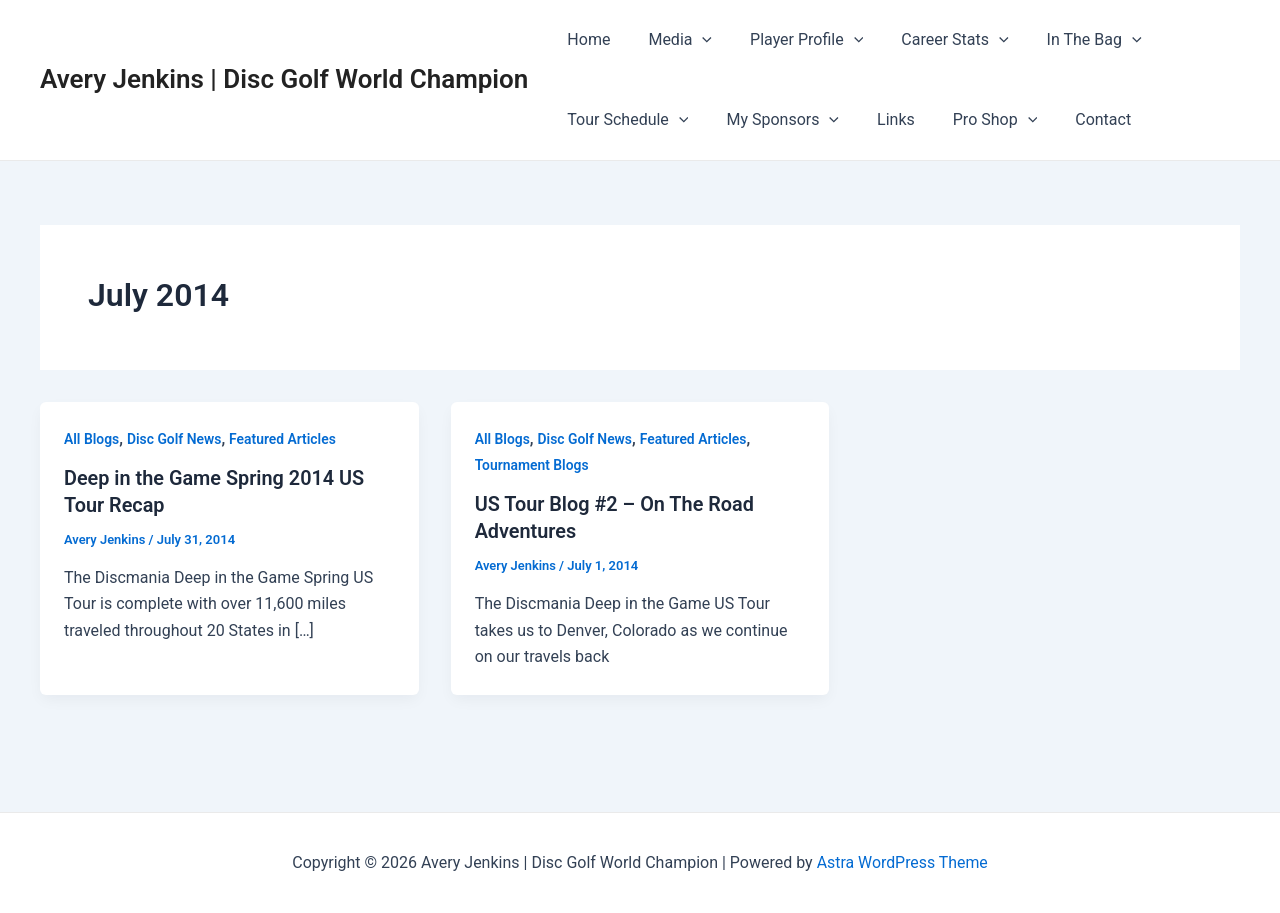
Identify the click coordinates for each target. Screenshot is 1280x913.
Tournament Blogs (532, 465)
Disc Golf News (174, 439)
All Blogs (92, 439)
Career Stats (933, 40)
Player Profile (791, 40)
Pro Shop (974, 120)
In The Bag (1067, 40)
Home (585, 39)
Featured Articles (284, 439)
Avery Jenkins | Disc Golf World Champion (284, 79)
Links (881, 119)
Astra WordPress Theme (902, 862)
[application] (693, 40)
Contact (1076, 119)
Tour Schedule (624, 120)
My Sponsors (773, 120)
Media (671, 40)
